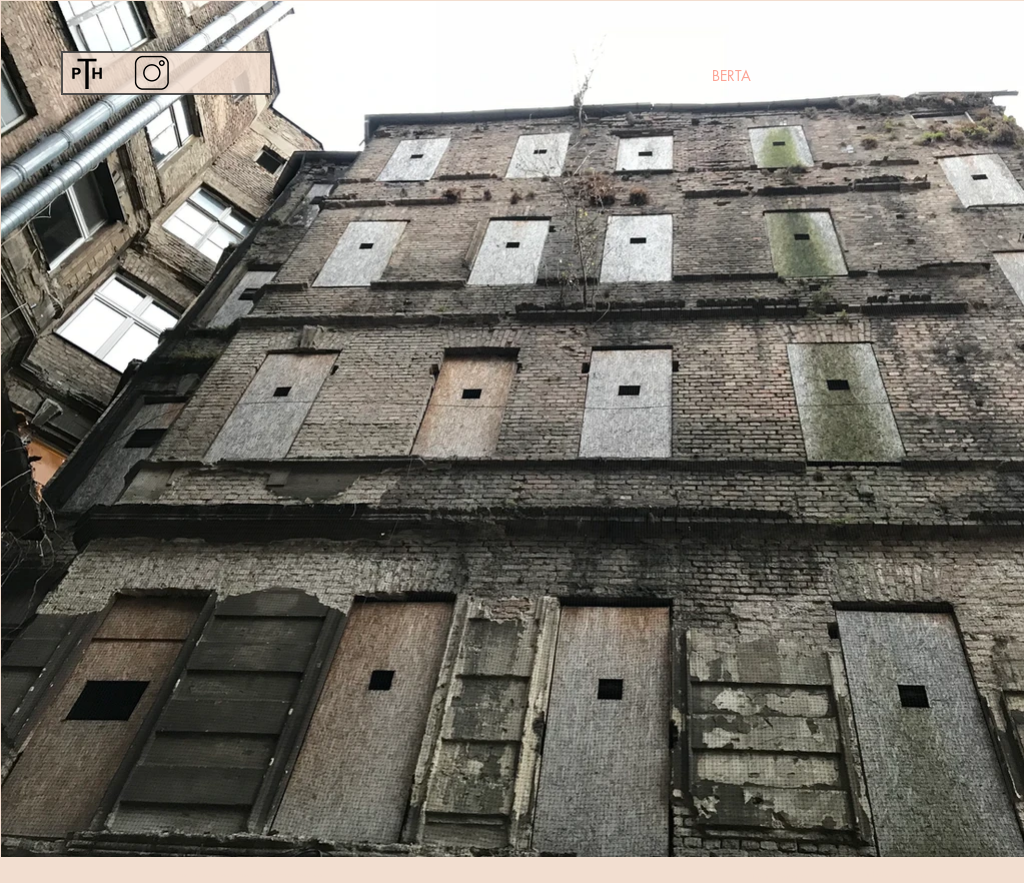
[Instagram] (151, 72)
